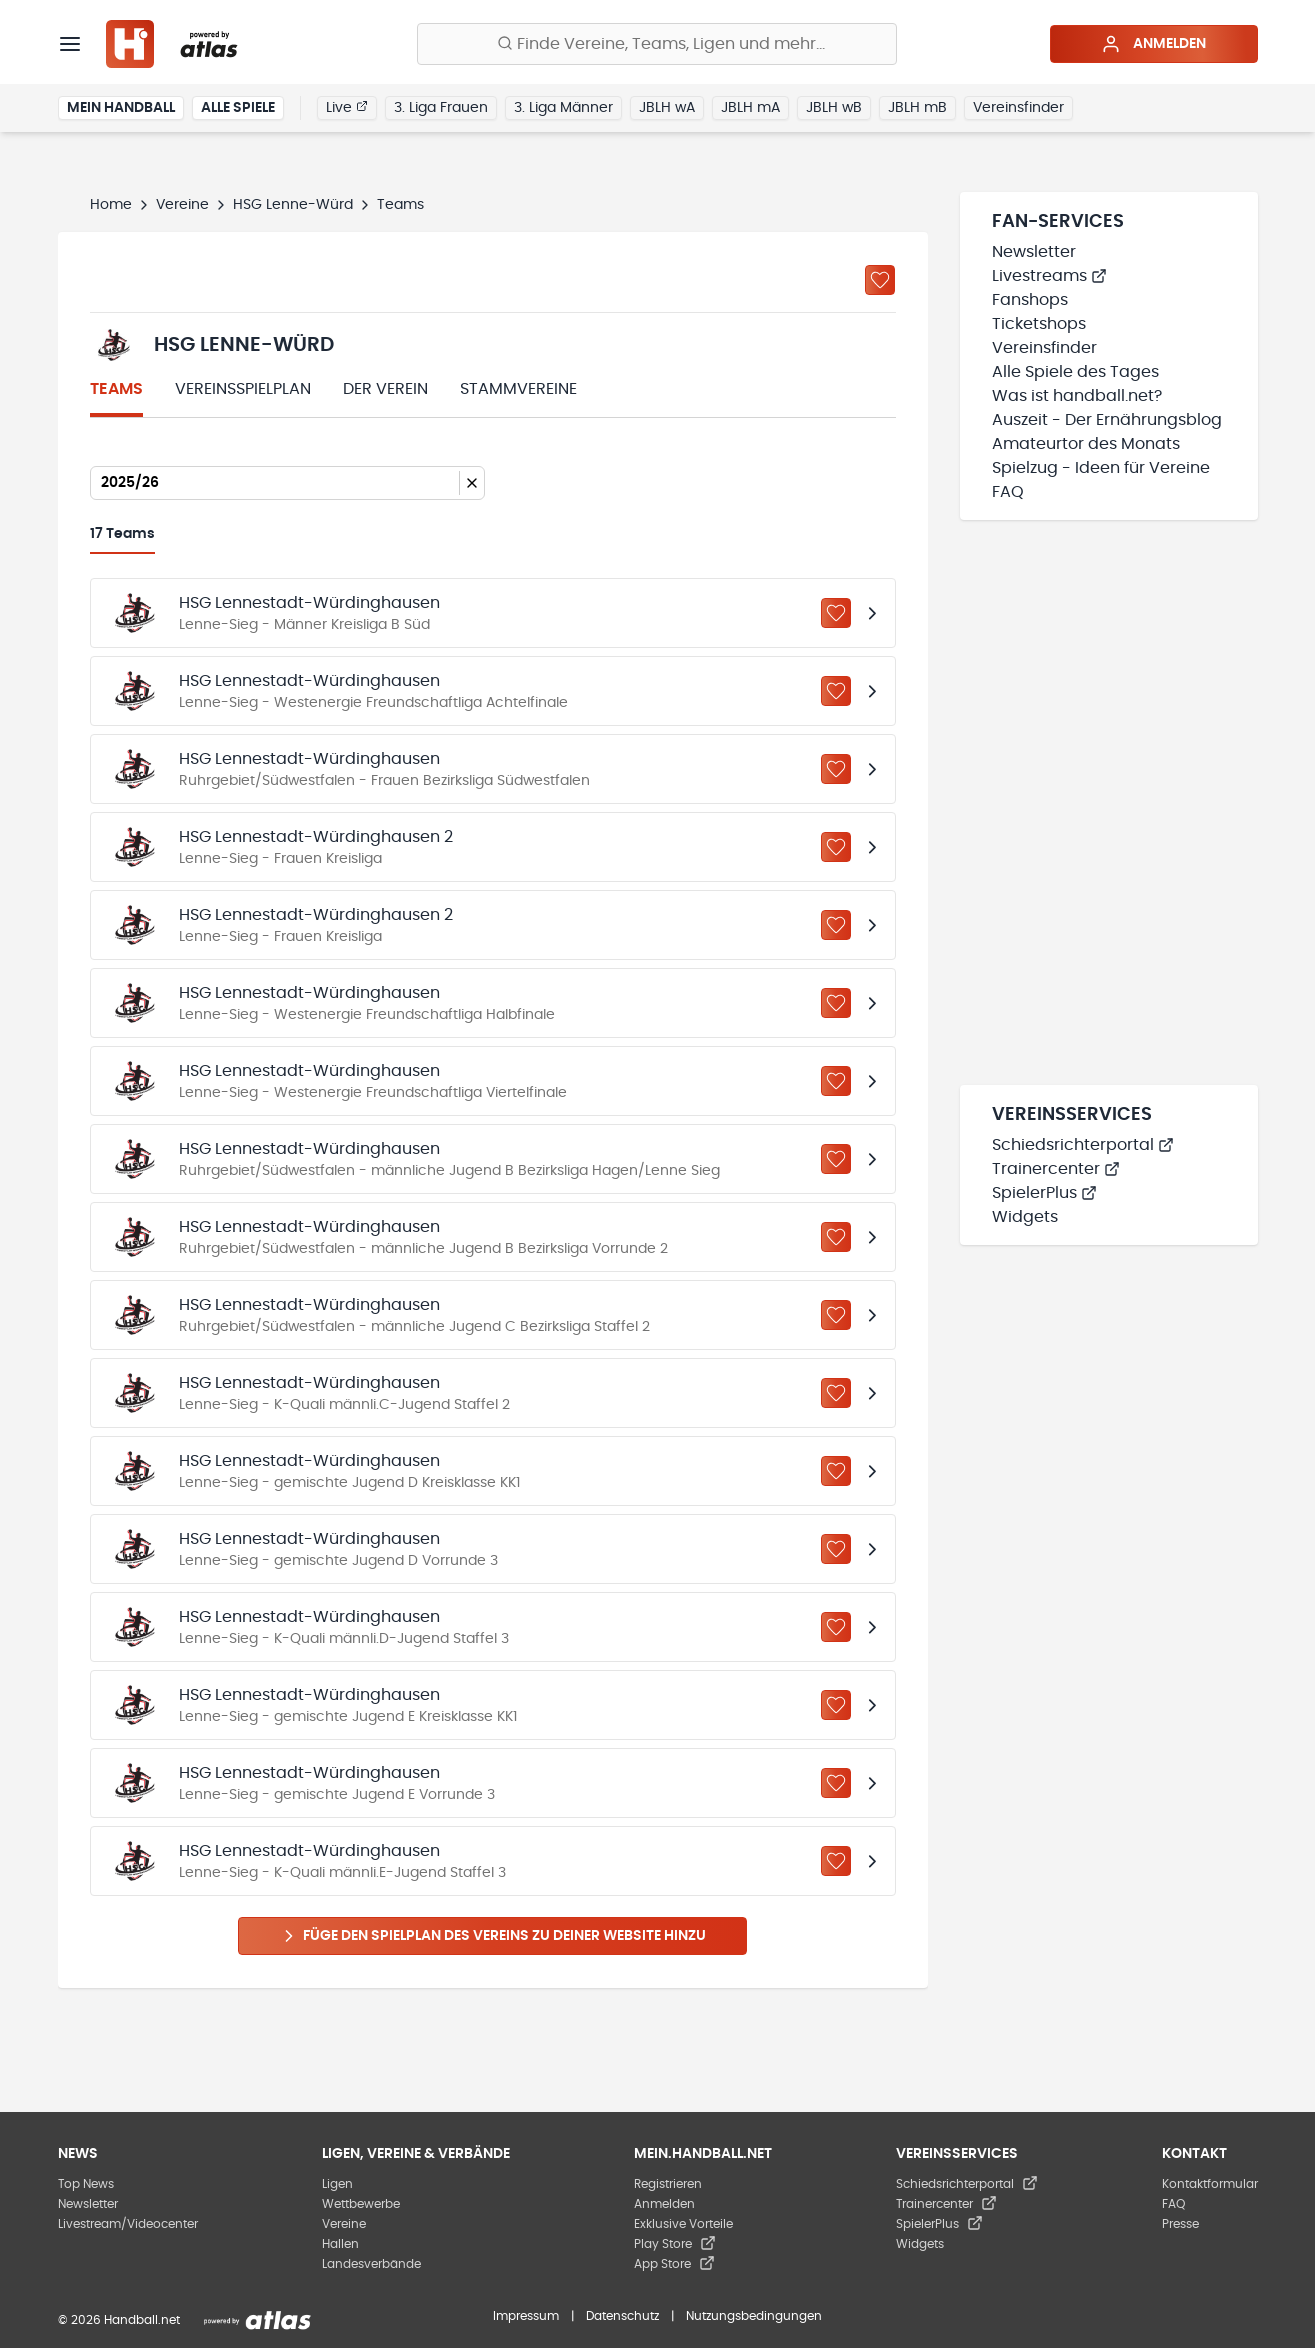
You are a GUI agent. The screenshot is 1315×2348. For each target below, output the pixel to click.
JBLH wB (834, 108)
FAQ (1008, 492)
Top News (86, 2184)
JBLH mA (750, 108)
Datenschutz (622, 2316)
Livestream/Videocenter (128, 2224)
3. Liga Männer (563, 108)
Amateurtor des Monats (1086, 444)
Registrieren (668, 2184)
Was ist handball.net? (1077, 396)
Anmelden (1153, 44)
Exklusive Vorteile (683, 2224)
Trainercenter (1056, 1169)
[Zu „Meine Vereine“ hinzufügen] (880, 280)
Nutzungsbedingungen (754, 2316)
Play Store (675, 2244)
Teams (116, 389)
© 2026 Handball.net (119, 2320)
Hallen (340, 2244)
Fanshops (1030, 300)
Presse (1180, 2224)
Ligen (337, 2184)
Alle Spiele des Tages (1075, 372)
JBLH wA (667, 108)
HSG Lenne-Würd (293, 205)
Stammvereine (518, 389)
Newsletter (1034, 252)
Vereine (182, 205)
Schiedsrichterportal (1083, 1145)
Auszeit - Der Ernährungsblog (1107, 420)
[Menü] (70, 44)
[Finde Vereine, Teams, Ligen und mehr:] (657, 44)
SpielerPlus (1044, 1193)
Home (111, 205)
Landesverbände (371, 2264)
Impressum (526, 2316)
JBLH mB (917, 108)
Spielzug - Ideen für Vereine (1101, 468)
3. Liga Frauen (441, 108)
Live (347, 107)
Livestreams (1049, 276)
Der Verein (385, 389)
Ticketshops (1039, 324)
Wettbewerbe (361, 2204)
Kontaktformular (1210, 2184)
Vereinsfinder (1018, 108)
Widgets (1025, 1217)
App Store (674, 2264)
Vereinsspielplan (243, 389)
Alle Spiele (238, 108)
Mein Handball (121, 108)
